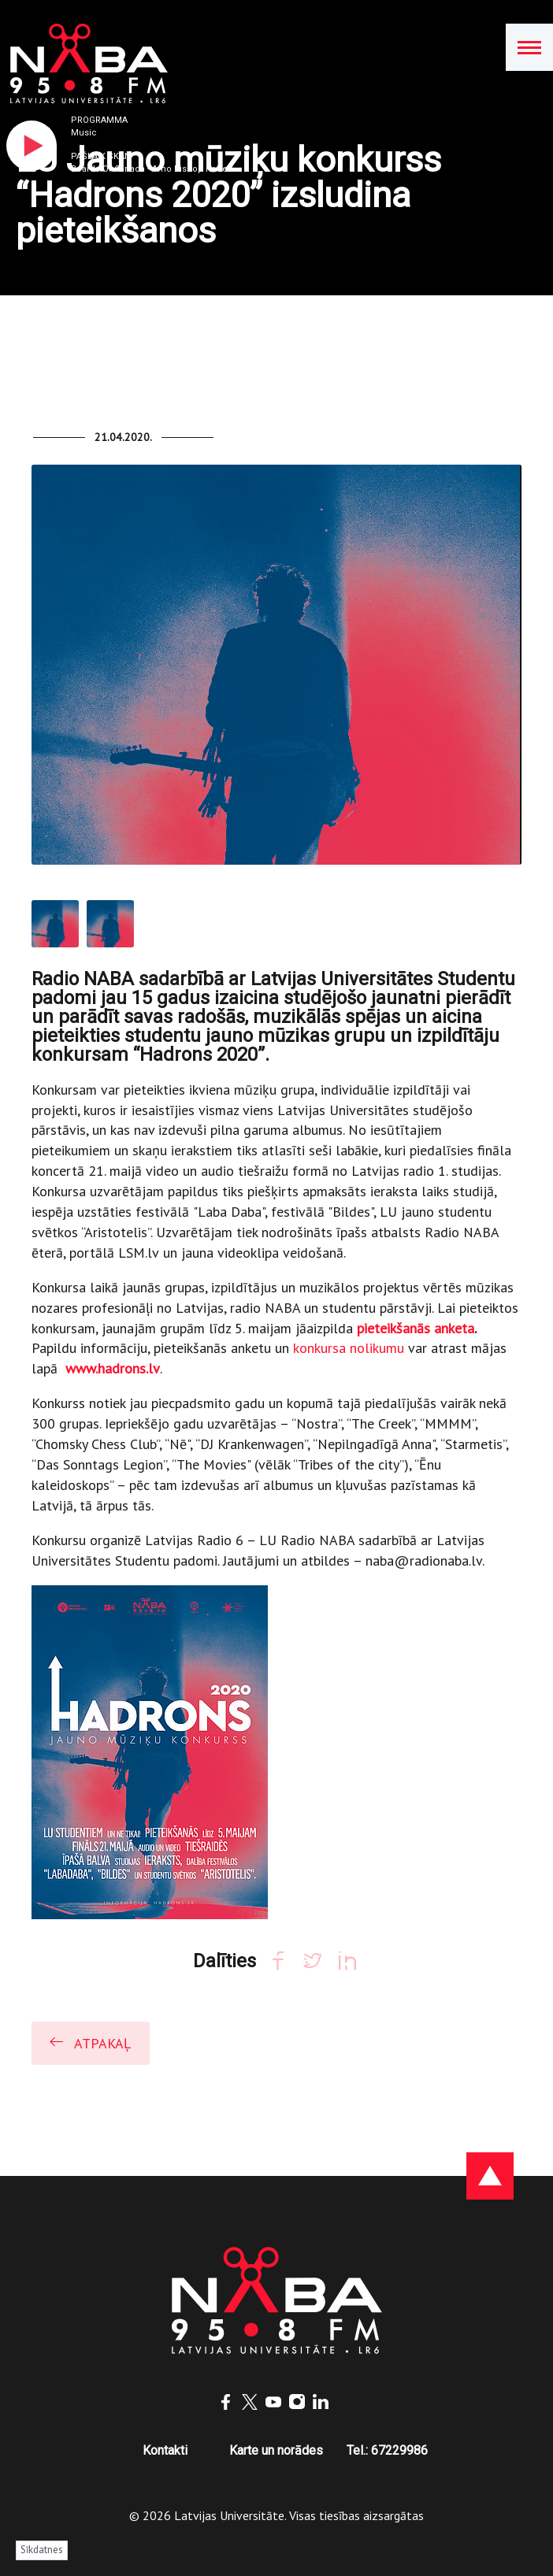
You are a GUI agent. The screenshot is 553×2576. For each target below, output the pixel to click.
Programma (99, 120)
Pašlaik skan (101, 156)
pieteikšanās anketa (415, 1328)
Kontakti (165, 2450)
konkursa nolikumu (350, 1348)
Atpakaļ (89, 2042)
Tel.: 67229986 (387, 2450)
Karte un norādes (276, 2450)
